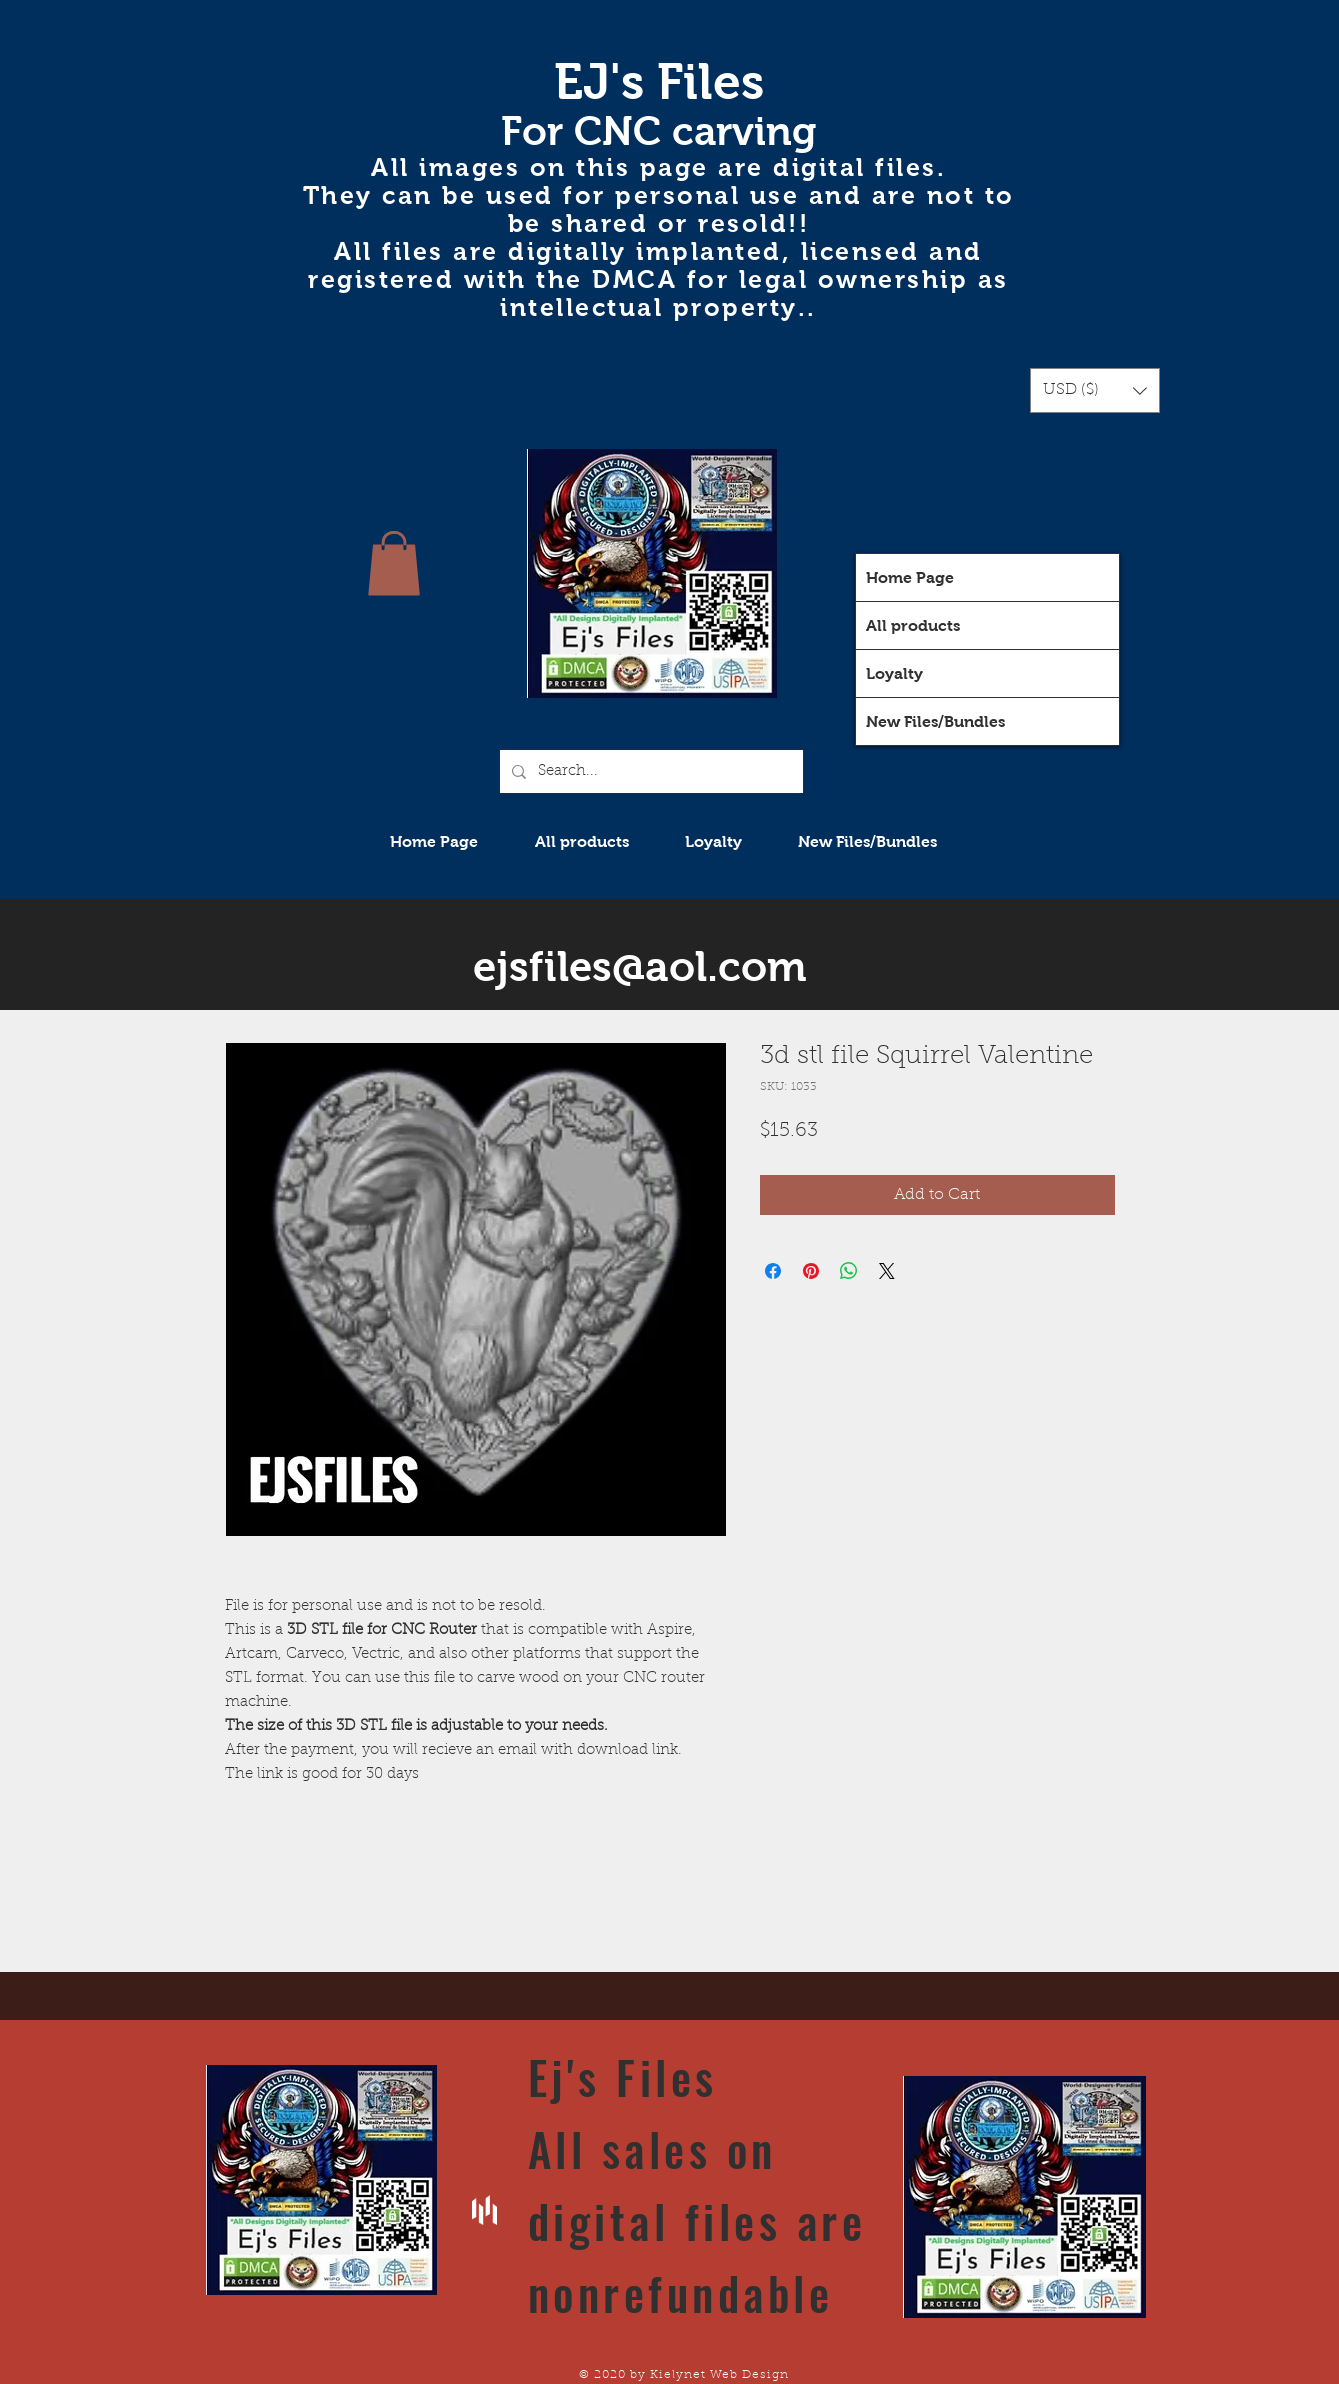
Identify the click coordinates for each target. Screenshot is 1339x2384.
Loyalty (894, 673)
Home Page (910, 577)
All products (913, 625)
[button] (1095, 390)
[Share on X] (887, 1271)
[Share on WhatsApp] (849, 1271)
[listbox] (1095, 390)
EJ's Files (659, 81)
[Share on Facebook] (773, 1271)
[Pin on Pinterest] (811, 1271)
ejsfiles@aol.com (640, 966)
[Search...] (649, 771)
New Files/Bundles (935, 721)
